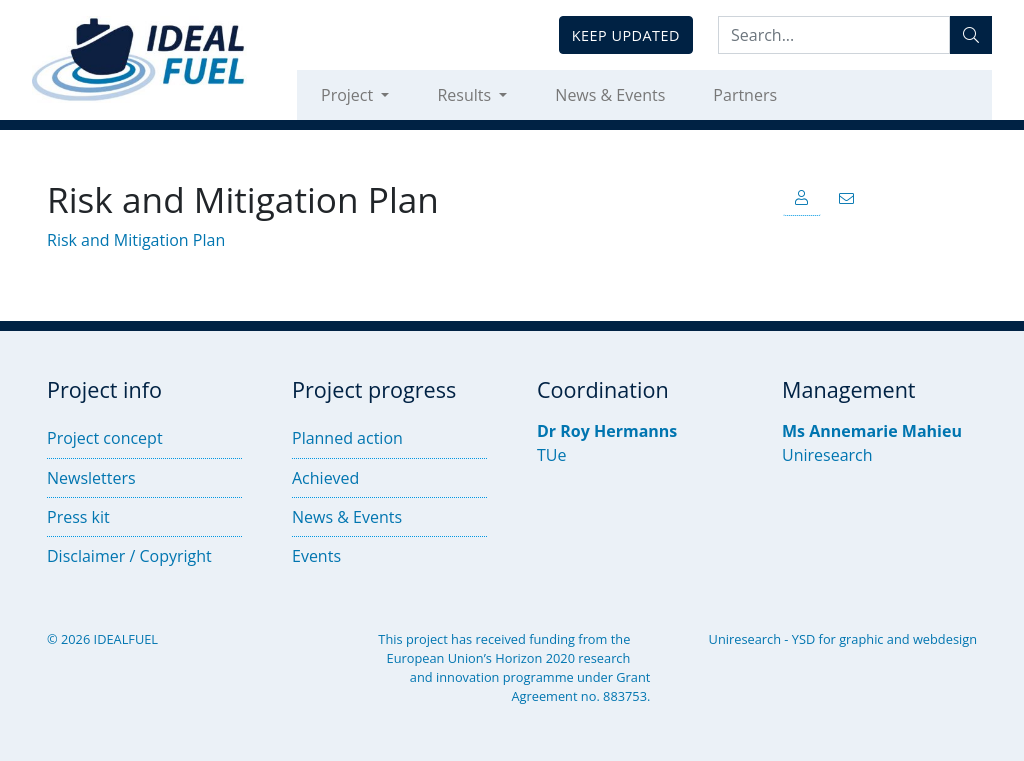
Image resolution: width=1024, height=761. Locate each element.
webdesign (945, 639)
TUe (551, 455)
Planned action (347, 438)
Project (349, 95)
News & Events (610, 95)
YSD (803, 639)
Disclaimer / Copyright (129, 556)
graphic (861, 639)
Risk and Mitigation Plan (136, 240)
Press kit (78, 517)
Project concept (105, 438)
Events (316, 556)
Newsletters (91, 478)
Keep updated (626, 35)
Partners (745, 95)
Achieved (325, 478)
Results (466, 95)
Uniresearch (827, 455)
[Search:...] (834, 35)
